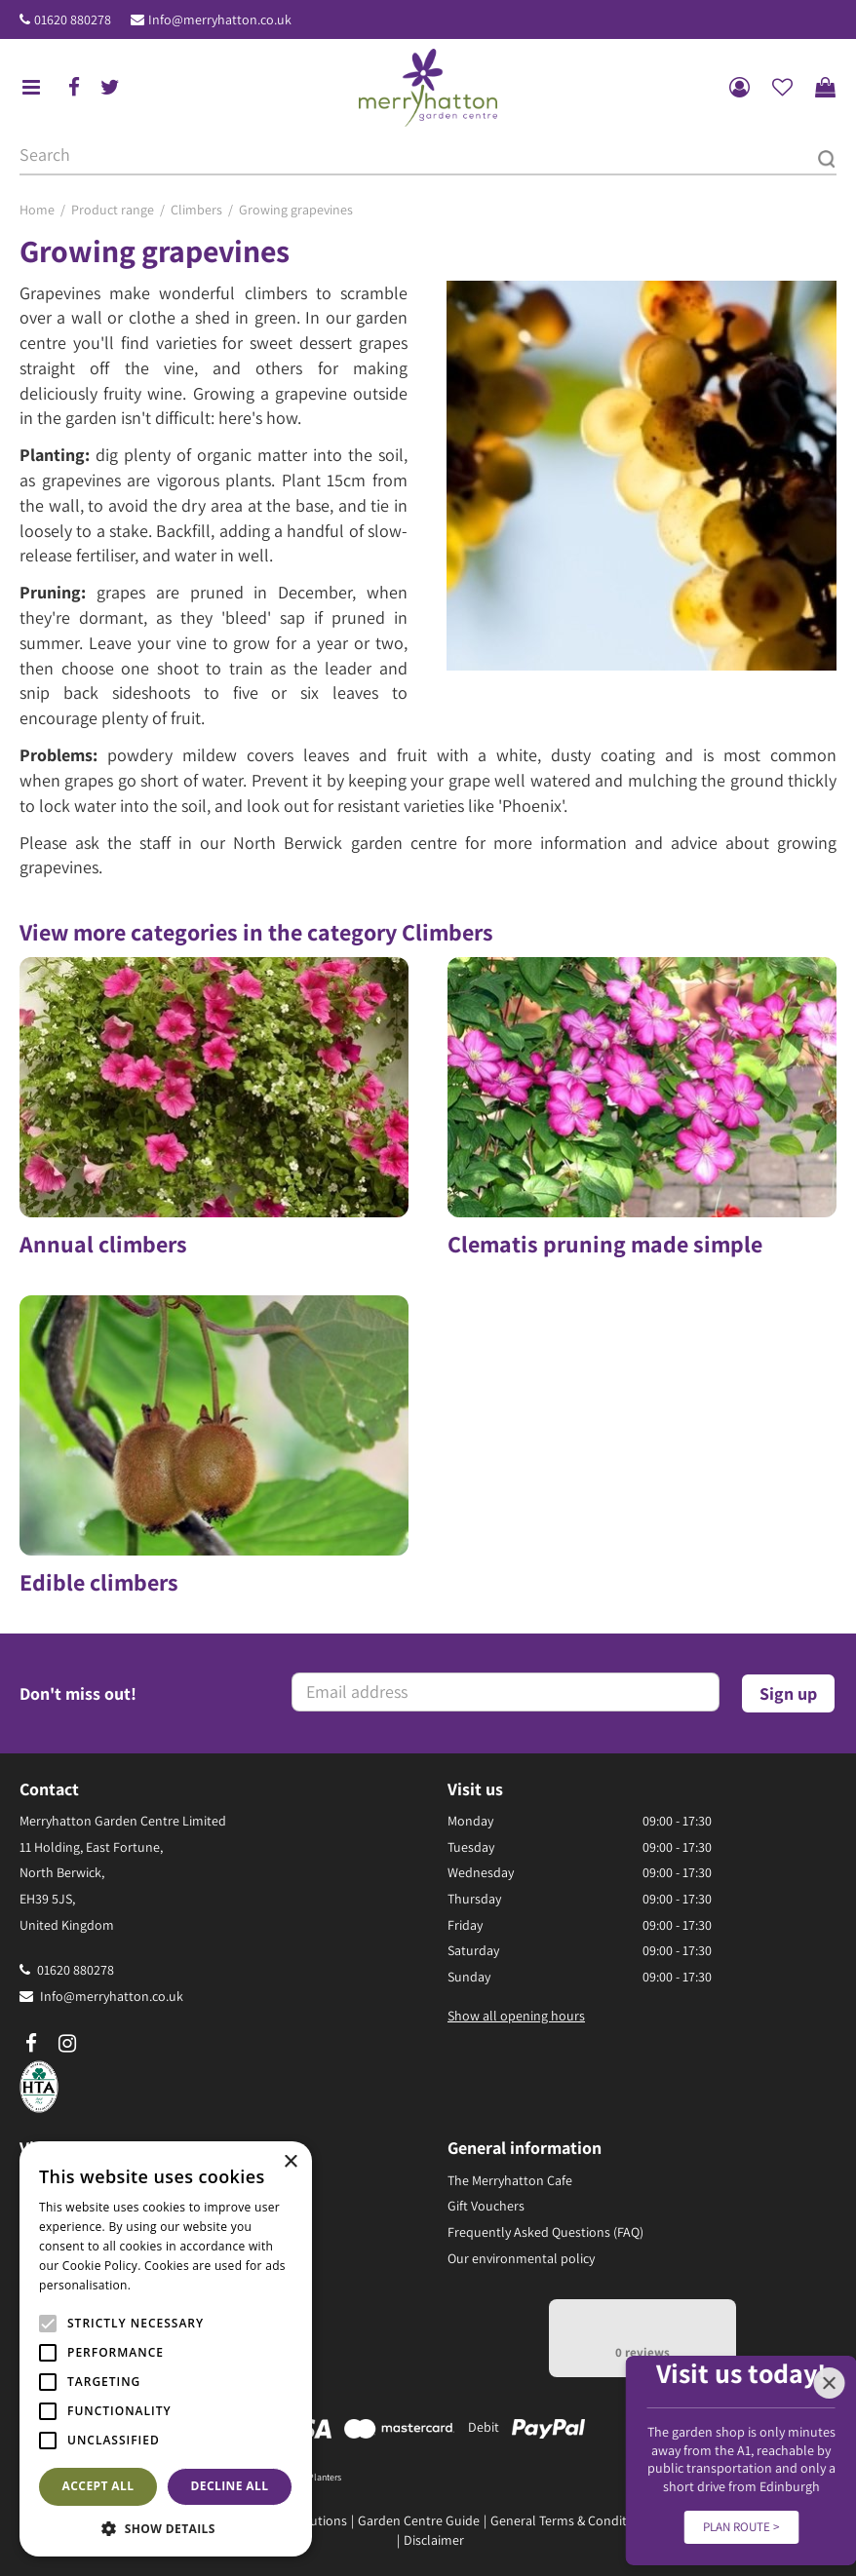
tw (110, 87)
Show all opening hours (516, 2015)
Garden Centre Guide (419, 2520)
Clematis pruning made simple (604, 1243)
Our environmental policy (521, 2258)
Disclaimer (434, 2540)
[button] (165, 2527)
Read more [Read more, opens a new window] (166, 2285)
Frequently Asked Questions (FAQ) (545, 2232)
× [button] (290, 2162)
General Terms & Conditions (570, 2520)
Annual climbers (103, 1243)
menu (31, 87)
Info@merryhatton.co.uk (220, 19)
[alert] (165, 2349)
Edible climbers (98, 1582)
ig (67, 2044)
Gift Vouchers (486, 2205)
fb (74, 87)
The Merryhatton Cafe (509, 2180)
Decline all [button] (230, 2486)
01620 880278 (72, 19)
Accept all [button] (98, 2486)
